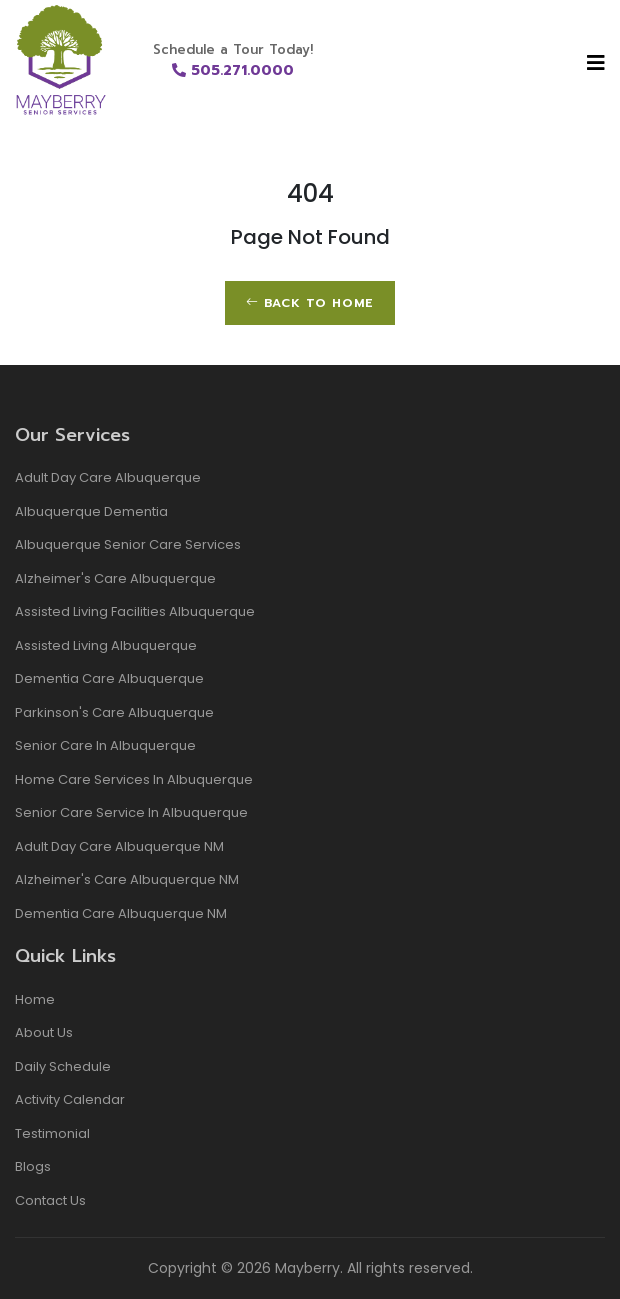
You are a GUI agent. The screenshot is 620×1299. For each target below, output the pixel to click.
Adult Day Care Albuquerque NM (119, 846)
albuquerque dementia (91, 511)
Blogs (33, 1166)
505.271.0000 (233, 70)
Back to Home (310, 303)
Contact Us (50, 1200)
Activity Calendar (70, 1099)
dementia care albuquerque (109, 678)
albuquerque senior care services (128, 544)
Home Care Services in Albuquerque (134, 779)
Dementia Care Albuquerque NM (121, 913)
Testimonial (52, 1133)
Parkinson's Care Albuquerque (114, 712)
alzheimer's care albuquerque (115, 578)
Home (35, 999)
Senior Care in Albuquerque (105, 745)
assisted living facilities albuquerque (135, 611)
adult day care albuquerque (108, 477)
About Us (44, 1032)
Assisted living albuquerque (106, 645)
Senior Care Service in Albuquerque (131, 812)
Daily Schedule (63, 1066)
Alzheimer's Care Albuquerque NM (127, 879)
